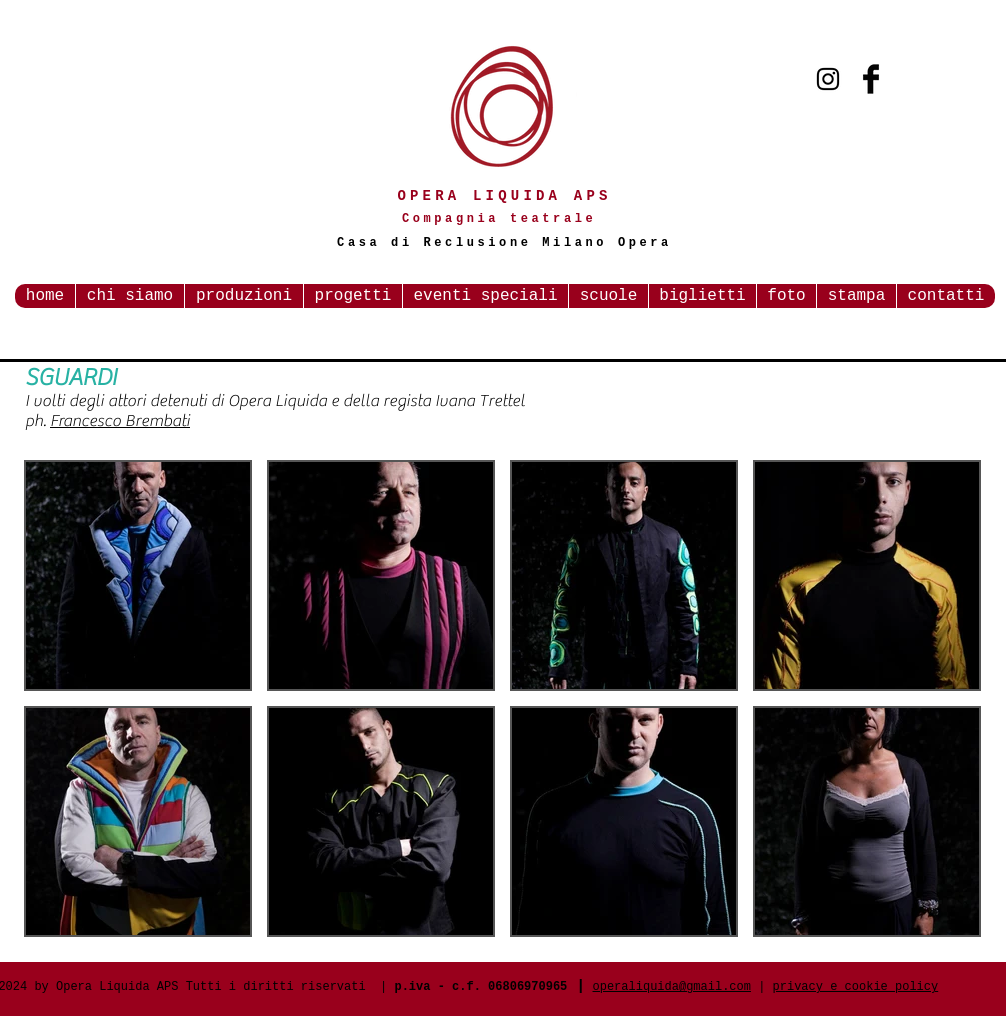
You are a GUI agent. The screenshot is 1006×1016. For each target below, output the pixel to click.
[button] (138, 575)
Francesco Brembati (120, 421)
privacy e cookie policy (856, 987)
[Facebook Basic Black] (871, 79)
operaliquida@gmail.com (672, 987)
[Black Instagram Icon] (828, 79)
